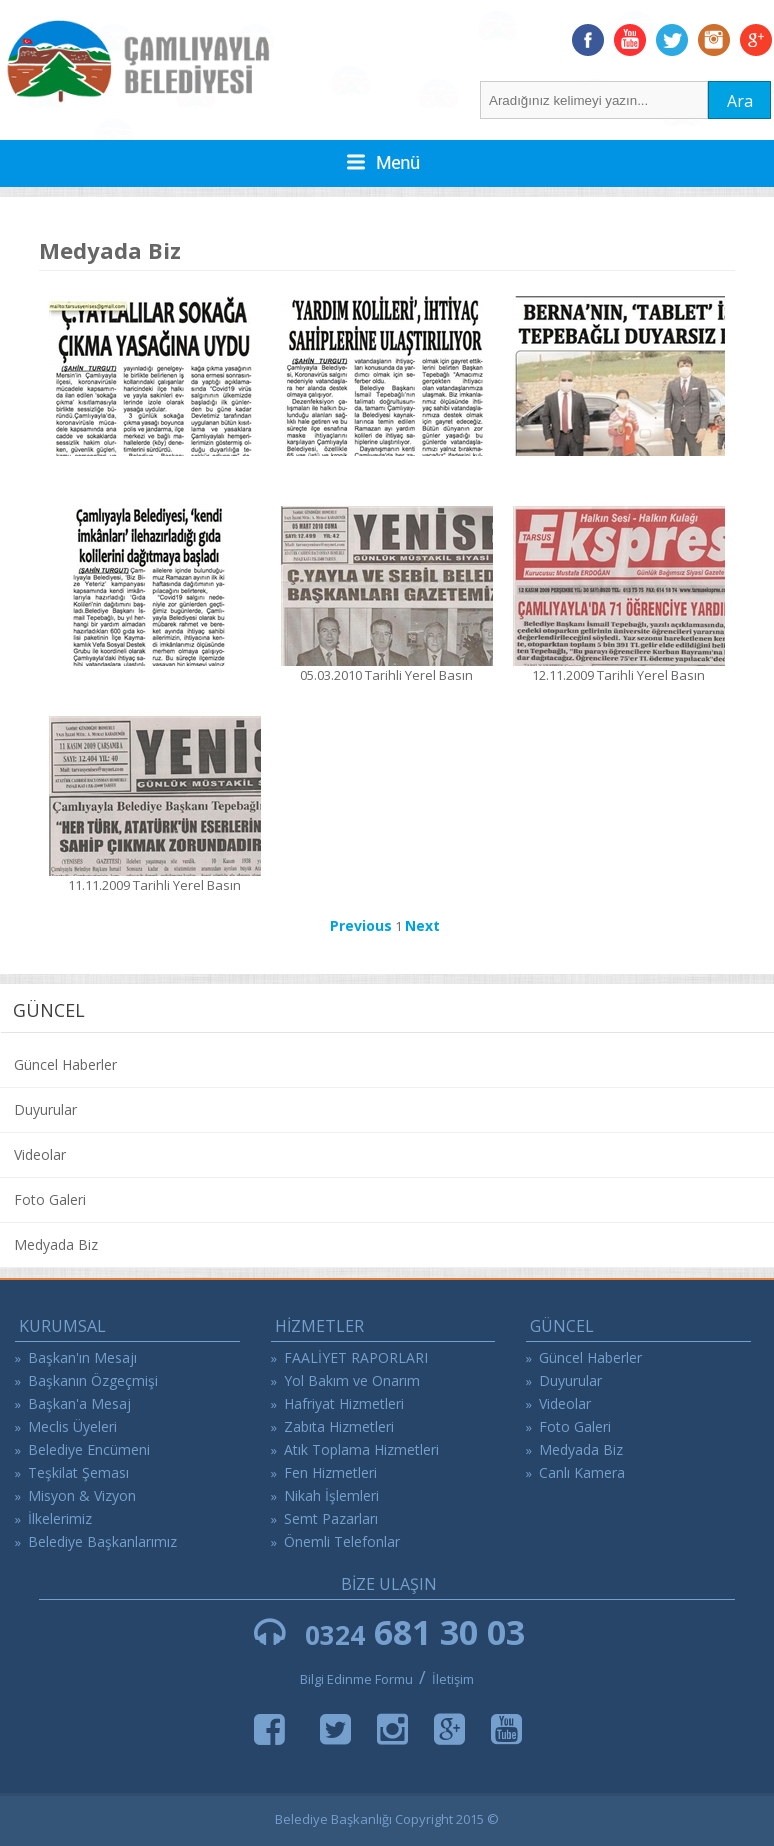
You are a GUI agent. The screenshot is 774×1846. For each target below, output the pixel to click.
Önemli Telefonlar (342, 1541)
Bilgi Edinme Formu (356, 1679)
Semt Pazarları (331, 1518)
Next (422, 925)
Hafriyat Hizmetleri (344, 1403)
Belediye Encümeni (89, 1449)
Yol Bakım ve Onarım (352, 1380)
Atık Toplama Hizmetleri (361, 1449)
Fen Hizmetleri (330, 1472)
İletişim (453, 1679)
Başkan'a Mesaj (79, 1403)
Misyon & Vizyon (82, 1495)
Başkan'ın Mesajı (82, 1357)
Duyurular (45, 1109)
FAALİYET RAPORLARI (356, 1357)
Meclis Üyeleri (72, 1426)
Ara (740, 101)
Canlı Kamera (582, 1472)
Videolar (40, 1154)
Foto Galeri (50, 1199)
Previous (361, 925)
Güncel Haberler (65, 1064)
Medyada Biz (56, 1244)
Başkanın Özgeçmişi (93, 1380)
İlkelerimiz (60, 1518)
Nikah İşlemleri (331, 1495)
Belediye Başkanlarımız (102, 1541)
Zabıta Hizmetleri (339, 1426)
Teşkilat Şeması (78, 1472)
